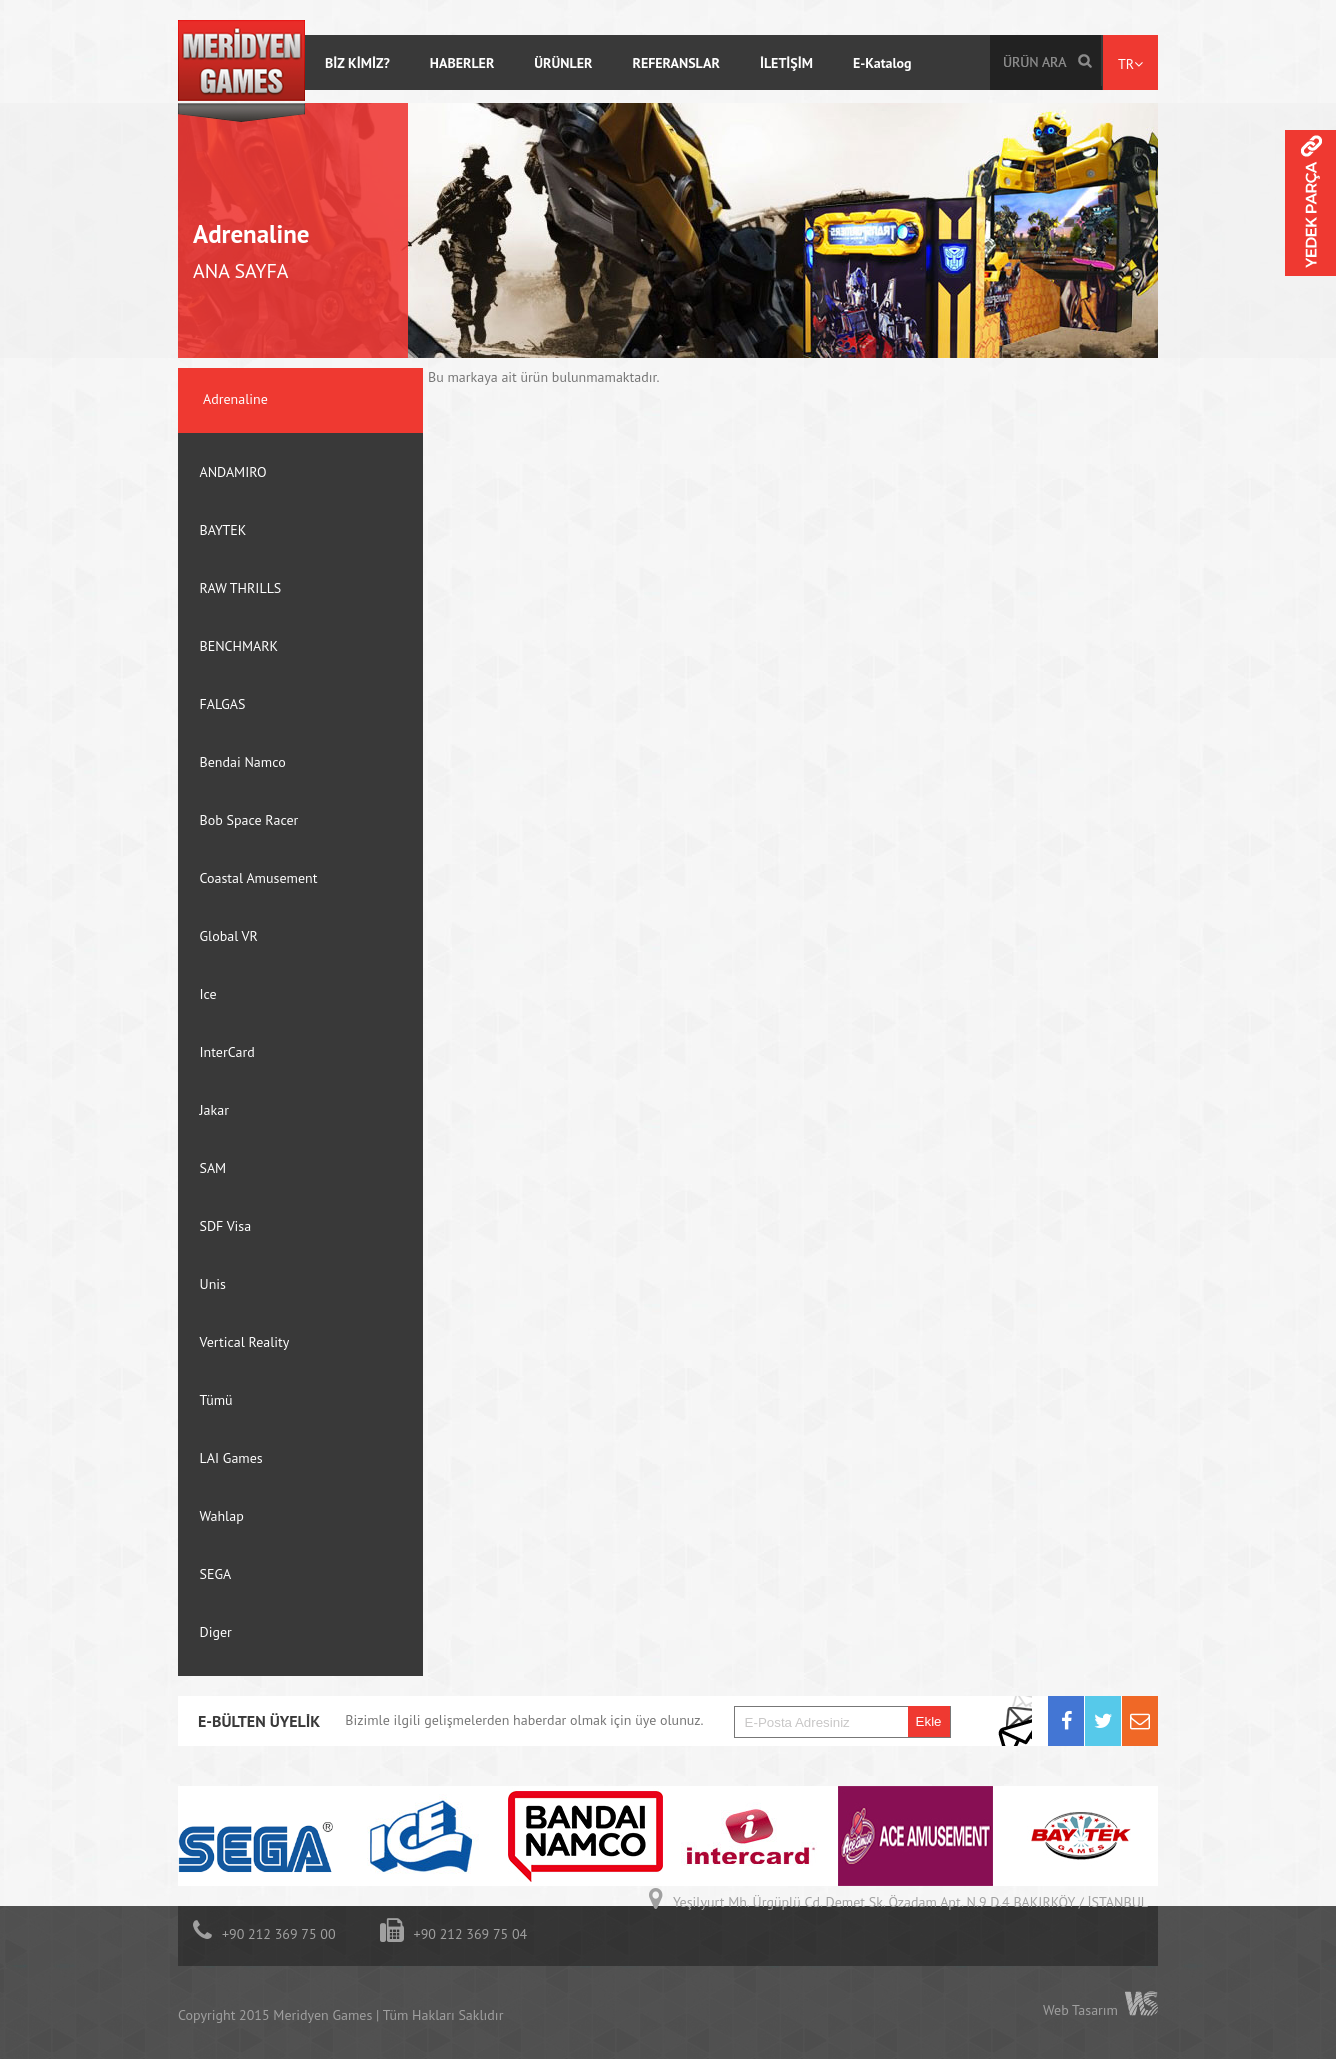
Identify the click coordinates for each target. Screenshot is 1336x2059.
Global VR (229, 936)
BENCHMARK (239, 646)
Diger (216, 1632)
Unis (213, 1284)
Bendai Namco (243, 762)
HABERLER (462, 63)
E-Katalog (882, 63)
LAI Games (231, 1458)
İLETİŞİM (786, 63)
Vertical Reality (245, 1342)
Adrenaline (251, 234)
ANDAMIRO (233, 472)
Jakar (214, 1110)
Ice (208, 994)
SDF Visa (226, 1226)
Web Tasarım (1080, 2010)
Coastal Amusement (259, 878)
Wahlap (222, 1516)
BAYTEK (223, 530)
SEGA (216, 1574)
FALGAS (223, 704)
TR (1130, 64)
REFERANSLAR (675, 63)
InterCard (227, 1052)
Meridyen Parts (1310, 231)
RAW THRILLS (241, 588)
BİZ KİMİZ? (357, 63)
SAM (213, 1168)
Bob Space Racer (249, 820)
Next (1148, 1752)
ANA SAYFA (241, 271)
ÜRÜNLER (563, 63)
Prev (1129, 1752)
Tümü (216, 1400)
